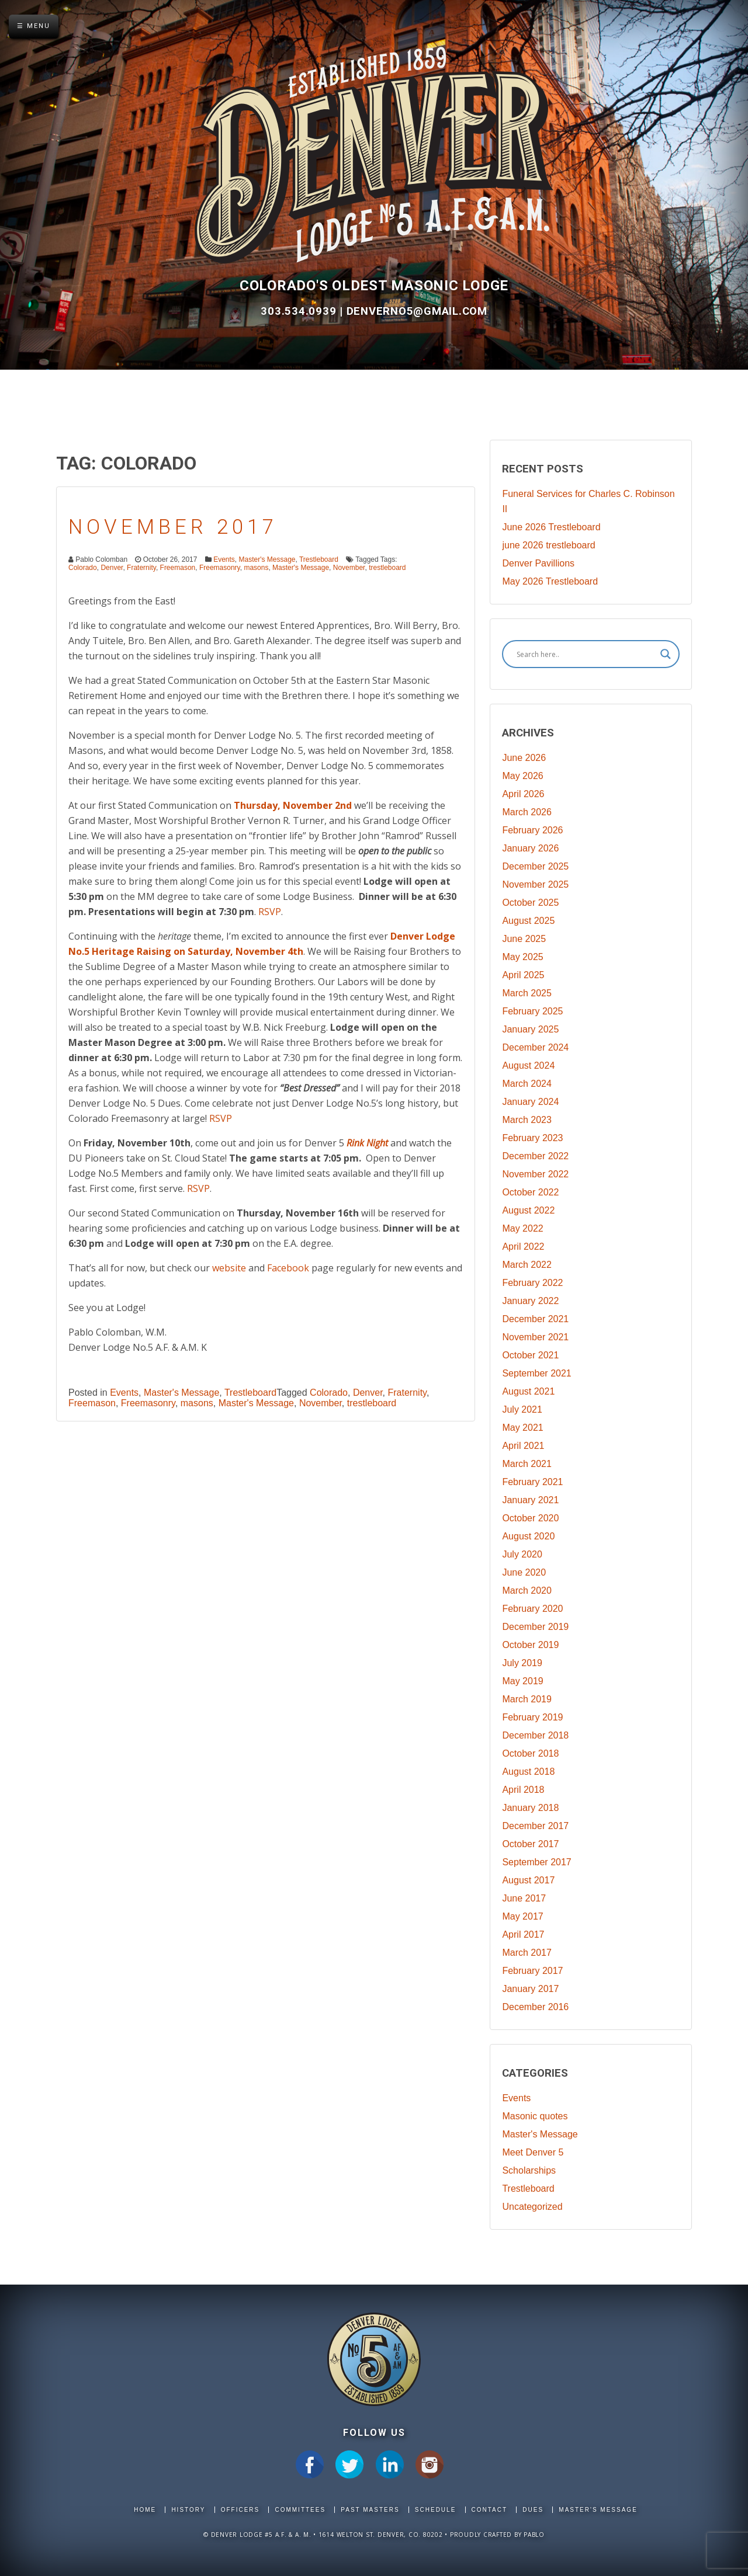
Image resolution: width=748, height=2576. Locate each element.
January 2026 (530, 848)
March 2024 (527, 1084)
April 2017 (523, 1934)
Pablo (534, 2534)
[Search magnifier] (665, 654)
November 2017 (173, 527)
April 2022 (523, 1247)
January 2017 (530, 1989)
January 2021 (530, 1500)
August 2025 (528, 921)
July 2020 (522, 1554)
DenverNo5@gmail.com (417, 311)
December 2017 (535, 1826)
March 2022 (527, 1265)
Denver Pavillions (538, 563)
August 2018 (528, 1772)
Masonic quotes (534, 2116)
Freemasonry (219, 568)
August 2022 (528, 1210)
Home (145, 2510)
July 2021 (522, 1409)
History (188, 2510)
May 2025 (522, 957)
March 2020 (527, 1590)
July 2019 (522, 1663)
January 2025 (530, 1029)
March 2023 (527, 1120)
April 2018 (523, 1790)
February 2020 (532, 1609)
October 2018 (530, 1753)
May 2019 (522, 1681)
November (349, 568)
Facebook (288, 1267)
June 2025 (524, 939)
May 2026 (522, 776)
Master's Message (267, 559)
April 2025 (523, 975)
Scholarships (529, 2170)
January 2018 (530, 1808)
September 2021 (536, 1373)
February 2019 (532, 1717)
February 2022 (532, 1283)
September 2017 (536, 1862)
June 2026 (524, 758)
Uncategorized (532, 2207)
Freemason (178, 568)
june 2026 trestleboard (548, 545)
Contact (490, 2510)
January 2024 (530, 1102)
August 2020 (528, 1536)
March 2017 (527, 1953)
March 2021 (527, 1464)
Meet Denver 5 (532, 2152)
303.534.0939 (300, 311)
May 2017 (522, 1916)
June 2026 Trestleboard (551, 527)
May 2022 (522, 1228)
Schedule (435, 2510)
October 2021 (530, 1355)
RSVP (269, 911)
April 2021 (523, 1446)
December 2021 (535, 1319)
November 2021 (535, 1337)
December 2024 (535, 1047)
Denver (112, 568)
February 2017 (532, 1971)
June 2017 (524, 1898)
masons (256, 568)
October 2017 (530, 1844)
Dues (532, 2510)
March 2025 (527, 993)
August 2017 (528, 1880)
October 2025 (530, 903)
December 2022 (535, 1156)
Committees (300, 2510)
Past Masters (370, 2510)
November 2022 (535, 1174)
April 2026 (523, 794)
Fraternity (141, 568)
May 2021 (522, 1428)
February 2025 (532, 1011)
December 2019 (535, 1627)
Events (224, 559)
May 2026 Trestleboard (550, 581)
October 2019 (530, 1645)
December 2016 (535, 2007)
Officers (240, 2510)
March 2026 (527, 812)
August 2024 (528, 1065)
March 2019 (527, 1699)
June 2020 (524, 1572)
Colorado (82, 568)
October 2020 (530, 1518)
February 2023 (532, 1138)
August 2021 (528, 1391)
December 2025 (535, 866)
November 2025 (535, 884)
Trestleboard (318, 559)
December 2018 (535, 1735)
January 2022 (530, 1301)
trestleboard (387, 568)
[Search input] (585, 654)
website (229, 1267)
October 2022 (530, 1192)
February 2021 (532, 1482)
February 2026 (532, 830)
